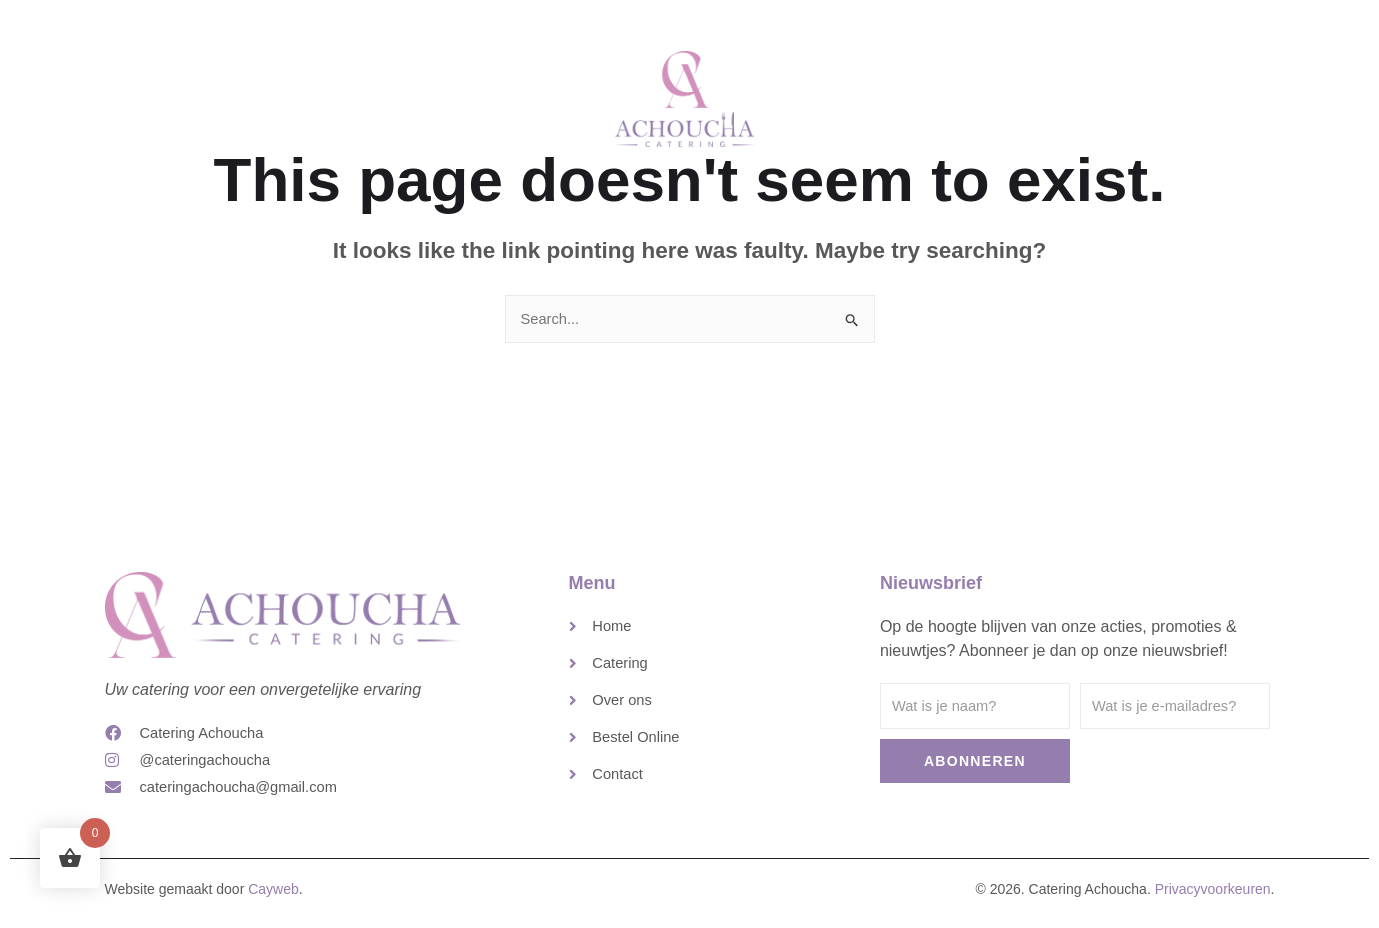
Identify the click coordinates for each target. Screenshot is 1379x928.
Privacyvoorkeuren (1213, 897)
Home (420, 93)
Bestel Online (1075, 93)
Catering (512, 93)
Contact (960, 93)
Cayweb (273, 897)
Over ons (860, 93)
